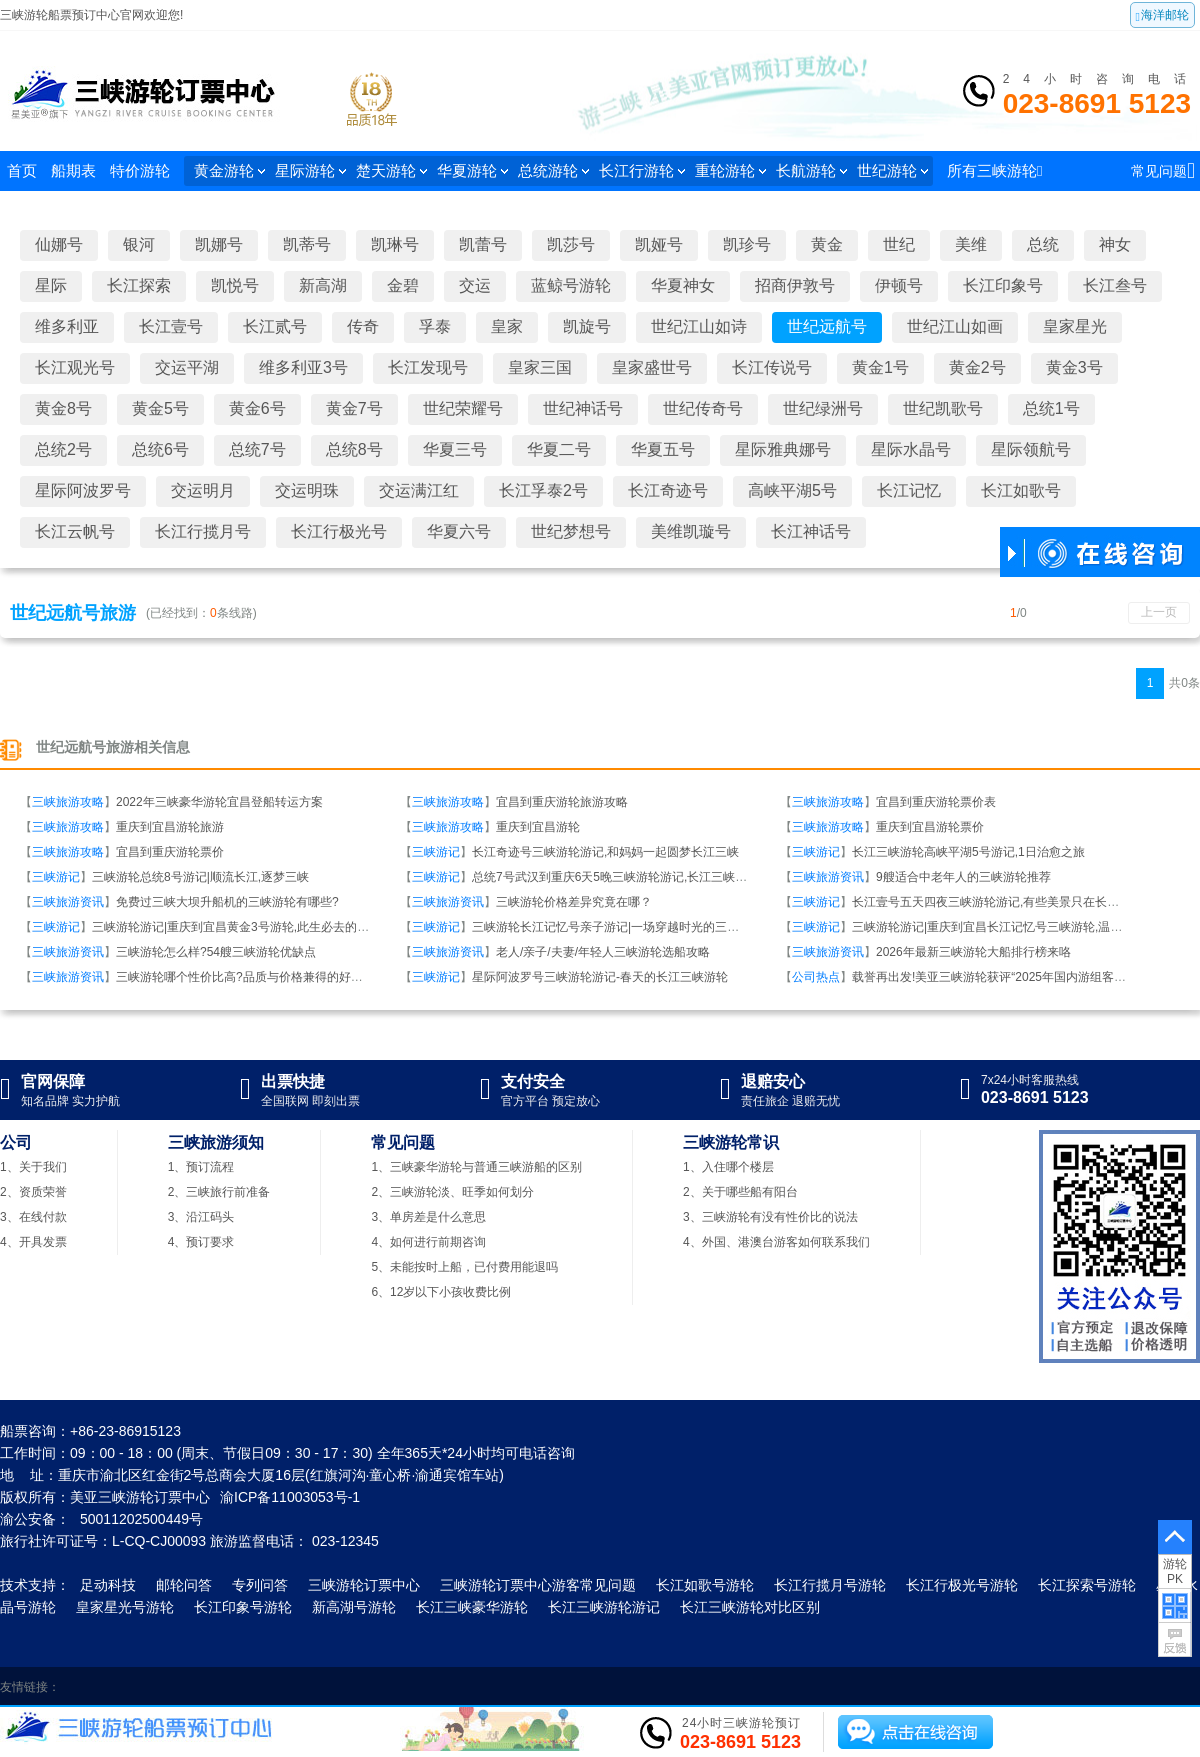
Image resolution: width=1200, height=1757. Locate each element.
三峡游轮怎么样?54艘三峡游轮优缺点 (216, 952)
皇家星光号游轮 (125, 1607)
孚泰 (435, 326)
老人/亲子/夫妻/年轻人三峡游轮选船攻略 (603, 952)
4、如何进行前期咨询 (428, 1242)
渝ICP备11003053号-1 (290, 1497)
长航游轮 (811, 170)
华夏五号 (663, 449)
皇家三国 (540, 367)
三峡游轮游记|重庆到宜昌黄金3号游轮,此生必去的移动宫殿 (248, 927)
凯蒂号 (307, 244)
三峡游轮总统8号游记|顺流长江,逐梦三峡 (200, 877)
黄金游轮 (229, 170)
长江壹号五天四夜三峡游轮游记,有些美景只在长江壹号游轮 (1009, 902)
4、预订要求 (201, 1242)
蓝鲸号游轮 (571, 285)
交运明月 (203, 490)
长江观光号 (75, 367)
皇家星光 (1075, 326)
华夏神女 (683, 285)
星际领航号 (1031, 449)
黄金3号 (1074, 367)
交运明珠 (307, 490)
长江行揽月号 (203, 531)
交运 (475, 285)
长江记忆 (909, 490)
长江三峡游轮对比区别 (750, 1607)
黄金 (827, 244)
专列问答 (260, 1585)
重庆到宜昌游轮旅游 (170, 827)
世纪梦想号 (571, 531)
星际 (51, 285)
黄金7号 (354, 408)
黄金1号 (880, 367)
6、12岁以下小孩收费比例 (441, 1292)
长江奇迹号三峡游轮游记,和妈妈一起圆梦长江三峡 (605, 852)
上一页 (1159, 612)
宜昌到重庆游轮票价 (170, 852)
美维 (971, 244)
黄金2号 (977, 367)
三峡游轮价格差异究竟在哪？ (574, 902)
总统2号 (63, 449)
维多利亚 (67, 326)
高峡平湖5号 (792, 490)
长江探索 (139, 285)
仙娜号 (59, 244)
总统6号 (160, 449)
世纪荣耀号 (463, 408)
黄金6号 (257, 408)
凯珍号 (747, 244)
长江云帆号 (75, 531)
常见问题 (1163, 170)
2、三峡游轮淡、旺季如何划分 (452, 1192)
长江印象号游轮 (243, 1607)
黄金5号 (160, 408)
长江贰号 (275, 326)
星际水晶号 (911, 449)
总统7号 (257, 449)
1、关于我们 (33, 1167)
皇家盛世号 (652, 367)
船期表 (73, 170)
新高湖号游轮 (354, 1607)
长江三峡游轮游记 (604, 1607)
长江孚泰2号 (543, 490)
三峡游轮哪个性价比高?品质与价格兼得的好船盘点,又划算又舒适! (290, 977)
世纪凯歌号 (943, 408)
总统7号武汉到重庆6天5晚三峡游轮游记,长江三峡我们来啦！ (633, 877)
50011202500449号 (141, 1519)
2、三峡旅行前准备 (219, 1192)
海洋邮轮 (1162, 16)
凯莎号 (571, 244)
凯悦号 (235, 285)
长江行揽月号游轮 (830, 1585)
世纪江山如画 (955, 326)
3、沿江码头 (201, 1217)
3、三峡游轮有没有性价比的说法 (770, 1217)
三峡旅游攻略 (68, 802)
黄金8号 (63, 408)
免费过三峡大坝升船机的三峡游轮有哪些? (227, 902)
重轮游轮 (730, 170)
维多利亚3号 (303, 367)
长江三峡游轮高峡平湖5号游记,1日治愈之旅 (968, 852)
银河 (139, 244)
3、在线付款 (33, 1217)
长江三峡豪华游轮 (472, 1607)
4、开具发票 (33, 1242)
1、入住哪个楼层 (728, 1167)
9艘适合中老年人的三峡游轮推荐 (963, 877)
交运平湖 (187, 367)
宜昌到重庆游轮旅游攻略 (562, 802)
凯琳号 (395, 244)
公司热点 (816, 977)
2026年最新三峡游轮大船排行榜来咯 (973, 952)
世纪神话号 (583, 408)
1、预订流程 (201, 1167)
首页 (22, 170)
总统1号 (1051, 408)
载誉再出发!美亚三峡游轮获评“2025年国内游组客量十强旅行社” (1021, 977)
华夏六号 (459, 531)
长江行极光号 (339, 531)
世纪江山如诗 (699, 326)
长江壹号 (171, 326)
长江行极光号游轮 (962, 1585)
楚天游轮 (391, 170)
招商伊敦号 (795, 285)
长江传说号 (772, 367)
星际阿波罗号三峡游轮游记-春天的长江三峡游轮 (600, 977)
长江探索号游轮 (1087, 1585)
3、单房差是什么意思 (428, 1217)
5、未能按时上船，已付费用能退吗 (464, 1267)
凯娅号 (659, 244)
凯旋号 (587, 326)
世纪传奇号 (703, 408)
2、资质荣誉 (33, 1192)
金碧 (403, 285)
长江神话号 (811, 531)
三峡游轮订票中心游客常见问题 (538, 1585)
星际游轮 (310, 170)
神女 (1115, 244)
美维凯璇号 (691, 531)
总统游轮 (553, 170)
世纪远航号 (827, 326)
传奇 (363, 326)
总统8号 (354, 449)
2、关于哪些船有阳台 (740, 1192)
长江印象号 (1003, 285)
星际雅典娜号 (783, 449)
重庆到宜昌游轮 (538, 827)
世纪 (899, 244)
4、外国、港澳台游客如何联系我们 (776, 1242)
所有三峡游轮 (994, 170)
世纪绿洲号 (823, 408)
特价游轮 (140, 170)
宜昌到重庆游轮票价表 (936, 802)
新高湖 (323, 285)
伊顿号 (899, 285)
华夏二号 (559, 449)
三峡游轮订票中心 (364, 1585)
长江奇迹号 (668, 490)
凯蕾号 (483, 244)
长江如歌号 (1021, 490)
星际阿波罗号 (83, 490)
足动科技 (108, 1585)
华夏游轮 (472, 170)
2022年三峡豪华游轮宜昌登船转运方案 (219, 802)
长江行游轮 (642, 170)
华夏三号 (455, 449)
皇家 (507, 326)
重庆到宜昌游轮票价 (930, 827)
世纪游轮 (892, 170)
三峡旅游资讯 (828, 877)
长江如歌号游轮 (705, 1585)
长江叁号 (1115, 285)
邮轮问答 (184, 1585)
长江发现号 (428, 367)
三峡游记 (436, 852)
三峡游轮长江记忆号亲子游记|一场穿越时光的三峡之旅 (617, 927)
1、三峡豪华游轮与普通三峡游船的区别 (476, 1167)
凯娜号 (219, 244)
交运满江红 (419, 490)
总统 (1043, 244)
